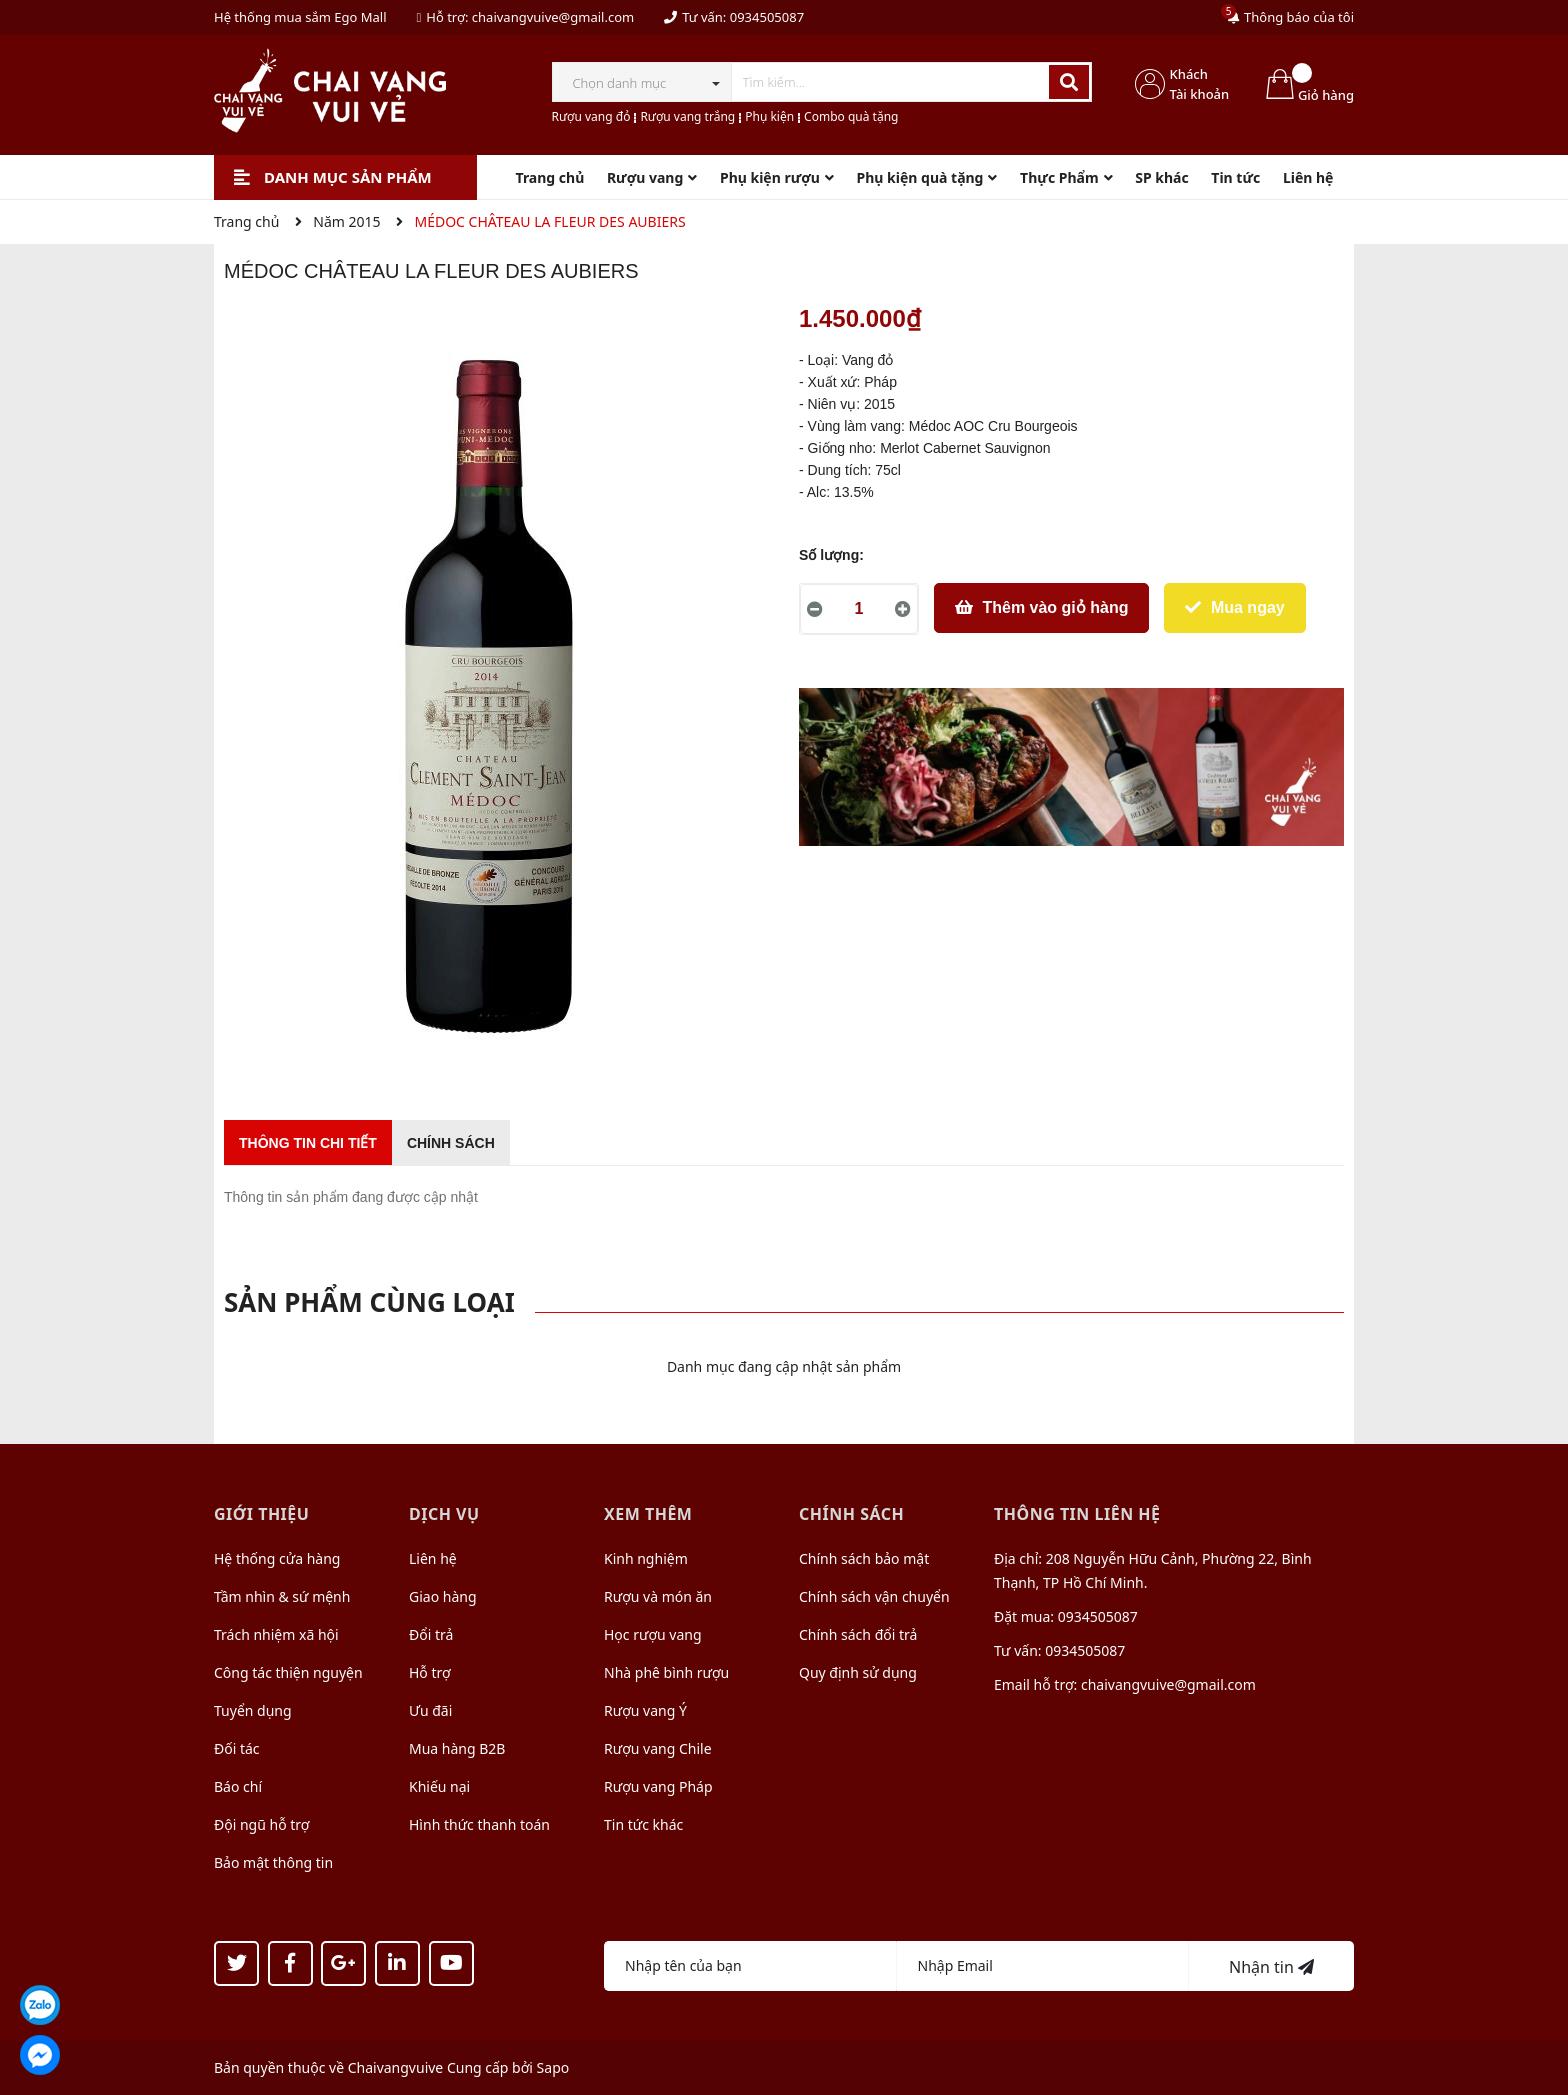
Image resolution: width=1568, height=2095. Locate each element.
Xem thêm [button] (648, 1514)
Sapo (553, 2067)
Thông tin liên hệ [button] (1077, 1514)
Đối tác (237, 1748)
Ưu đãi (430, 1710)
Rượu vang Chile (658, 1748)
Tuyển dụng (253, 1710)
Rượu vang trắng (687, 116)
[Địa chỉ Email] (1043, 1966)
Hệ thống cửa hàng (277, 1558)
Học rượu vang (653, 1634)
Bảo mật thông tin (273, 1862)
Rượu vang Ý (645, 1710)
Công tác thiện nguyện (288, 1672)
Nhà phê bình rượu (666, 1672)
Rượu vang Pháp (658, 1786)
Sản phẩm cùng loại (369, 1302)
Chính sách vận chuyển (874, 1596)
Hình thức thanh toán (479, 1824)
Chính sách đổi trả (858, 1634)
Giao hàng (443, 1596)
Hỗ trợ (430, 1672)
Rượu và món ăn (658, 1596)
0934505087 (767, 17)
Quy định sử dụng (858, 1672)
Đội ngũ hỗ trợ (261, 1824)
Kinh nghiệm (646, 1558)
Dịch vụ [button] (444, 1514)
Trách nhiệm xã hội (276, 1634)
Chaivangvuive (396, 2067)
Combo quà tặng (851, 116)
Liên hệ (433, 1558)
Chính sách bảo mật (864, 1558)
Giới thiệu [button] (261, 1514)
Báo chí (238, 1786)
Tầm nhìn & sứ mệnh (282, 1596)
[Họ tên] (750, 1966)
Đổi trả (431, 1634)
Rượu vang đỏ (591, 116)
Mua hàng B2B (457, 1748)
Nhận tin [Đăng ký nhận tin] (1271, 1967)
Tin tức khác (643, 1824)
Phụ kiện (769, 116)
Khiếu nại (439, 1786)
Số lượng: (831, 555)
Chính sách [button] (851, 1514)
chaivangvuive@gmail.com (553, 17)
